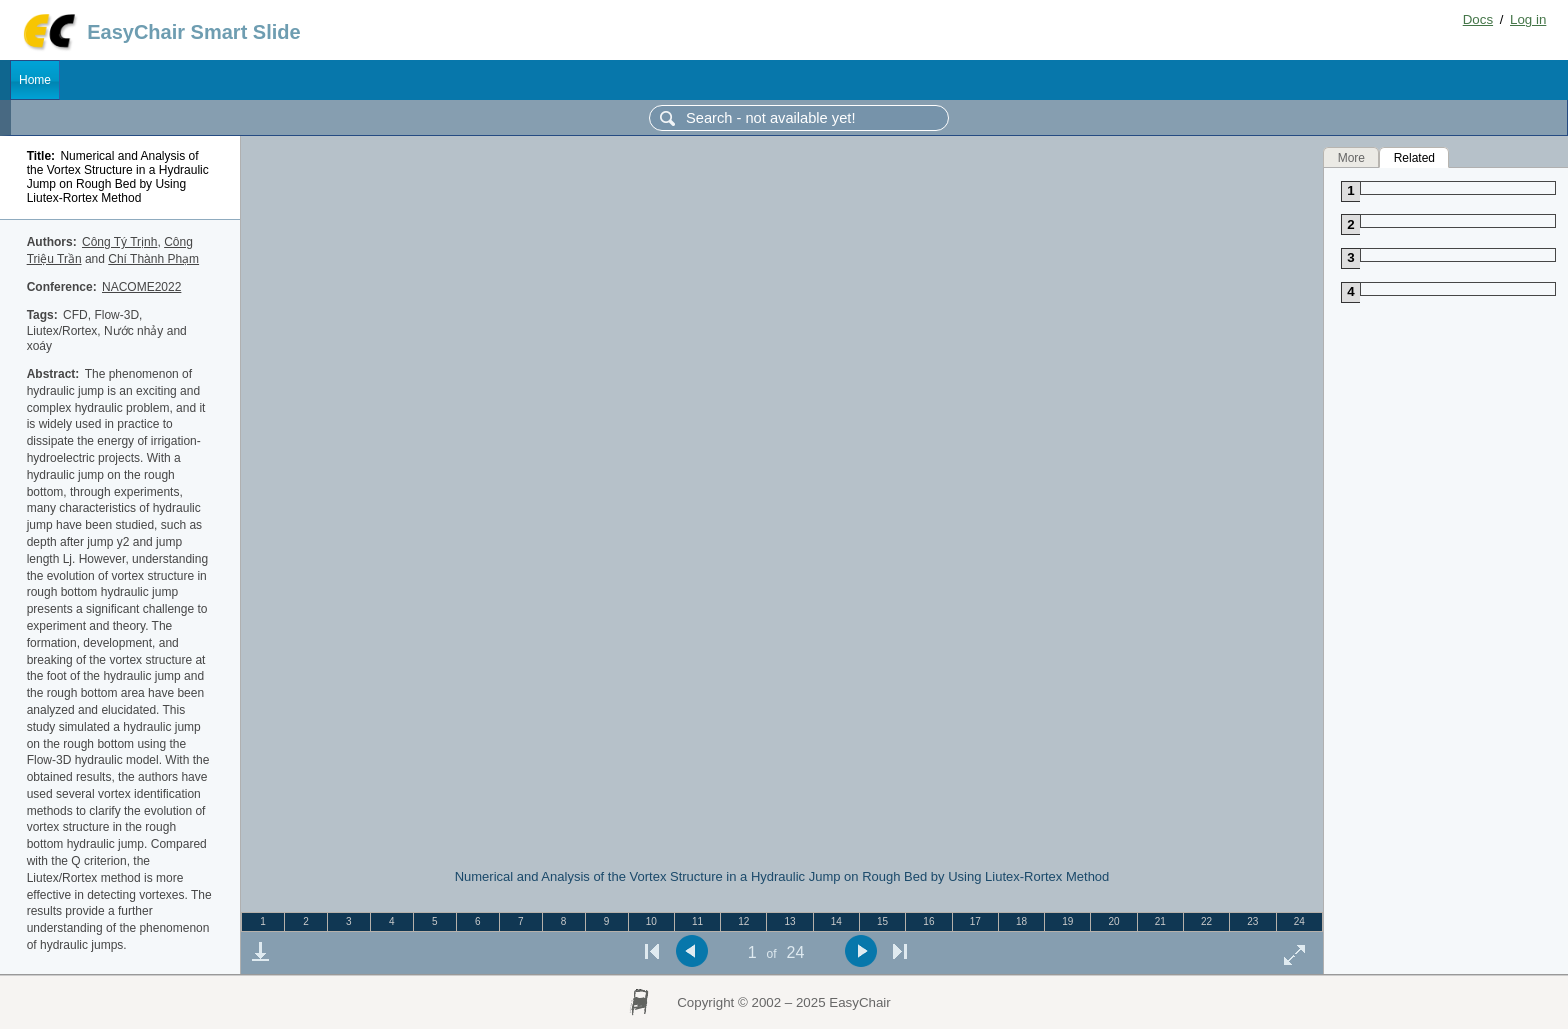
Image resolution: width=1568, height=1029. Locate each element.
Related (1414, 157)
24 (1299, 921)
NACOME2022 (141, 287)
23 (1252, 921)
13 (790, 921)
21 (1160, 921)
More (1351, 157)
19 (1067, 921)
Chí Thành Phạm (153, 259)
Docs (1478, 19)
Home (35, 80)
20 (1113, 921)
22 (1206, 921)
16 (928, 921)
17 (975, 921)
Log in (1528, 19)
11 (697, 921)
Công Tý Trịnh (119, 242)
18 (1021, 921)
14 (836, 921)
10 (651, 921)
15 (882, 921)
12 (743, 921)
